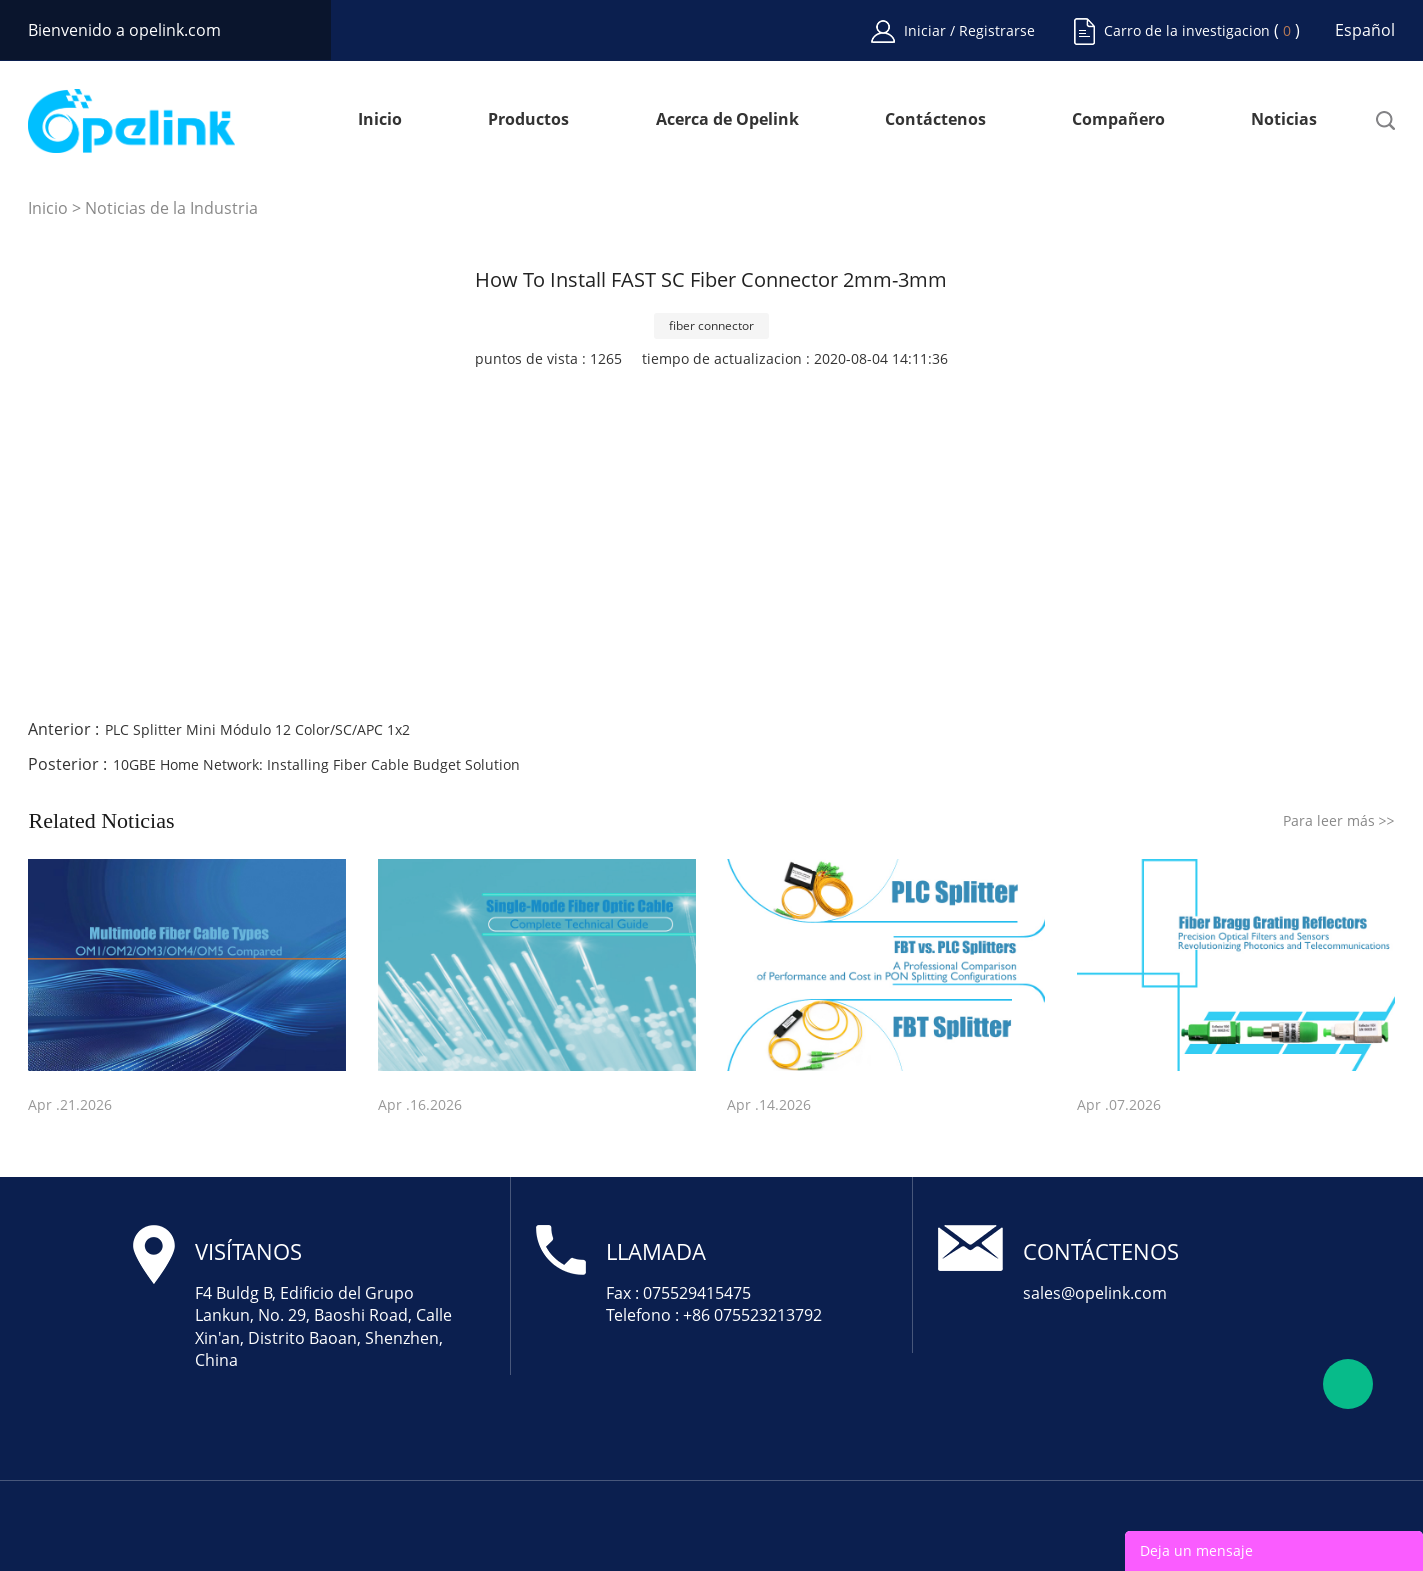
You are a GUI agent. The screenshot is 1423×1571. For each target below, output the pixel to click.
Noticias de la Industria (171, 208)
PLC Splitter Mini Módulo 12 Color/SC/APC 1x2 (257, 729)
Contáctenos (935, 120)
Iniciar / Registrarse (969, 30)
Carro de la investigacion (1187, 30)
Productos (528, 120)
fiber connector (711, 325)
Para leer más (1339, 820)
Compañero (1118, 120)
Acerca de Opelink (727, 120)
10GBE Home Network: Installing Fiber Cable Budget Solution (316, 764)
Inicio (380, 120)
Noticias (1284, 120)
